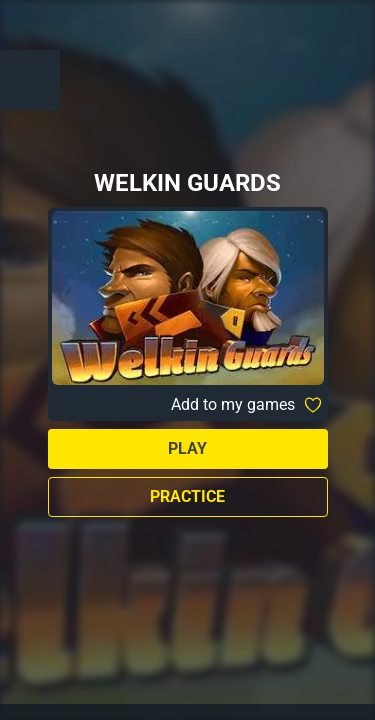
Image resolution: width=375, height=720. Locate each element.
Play (187, 448)
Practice (187, 496)
